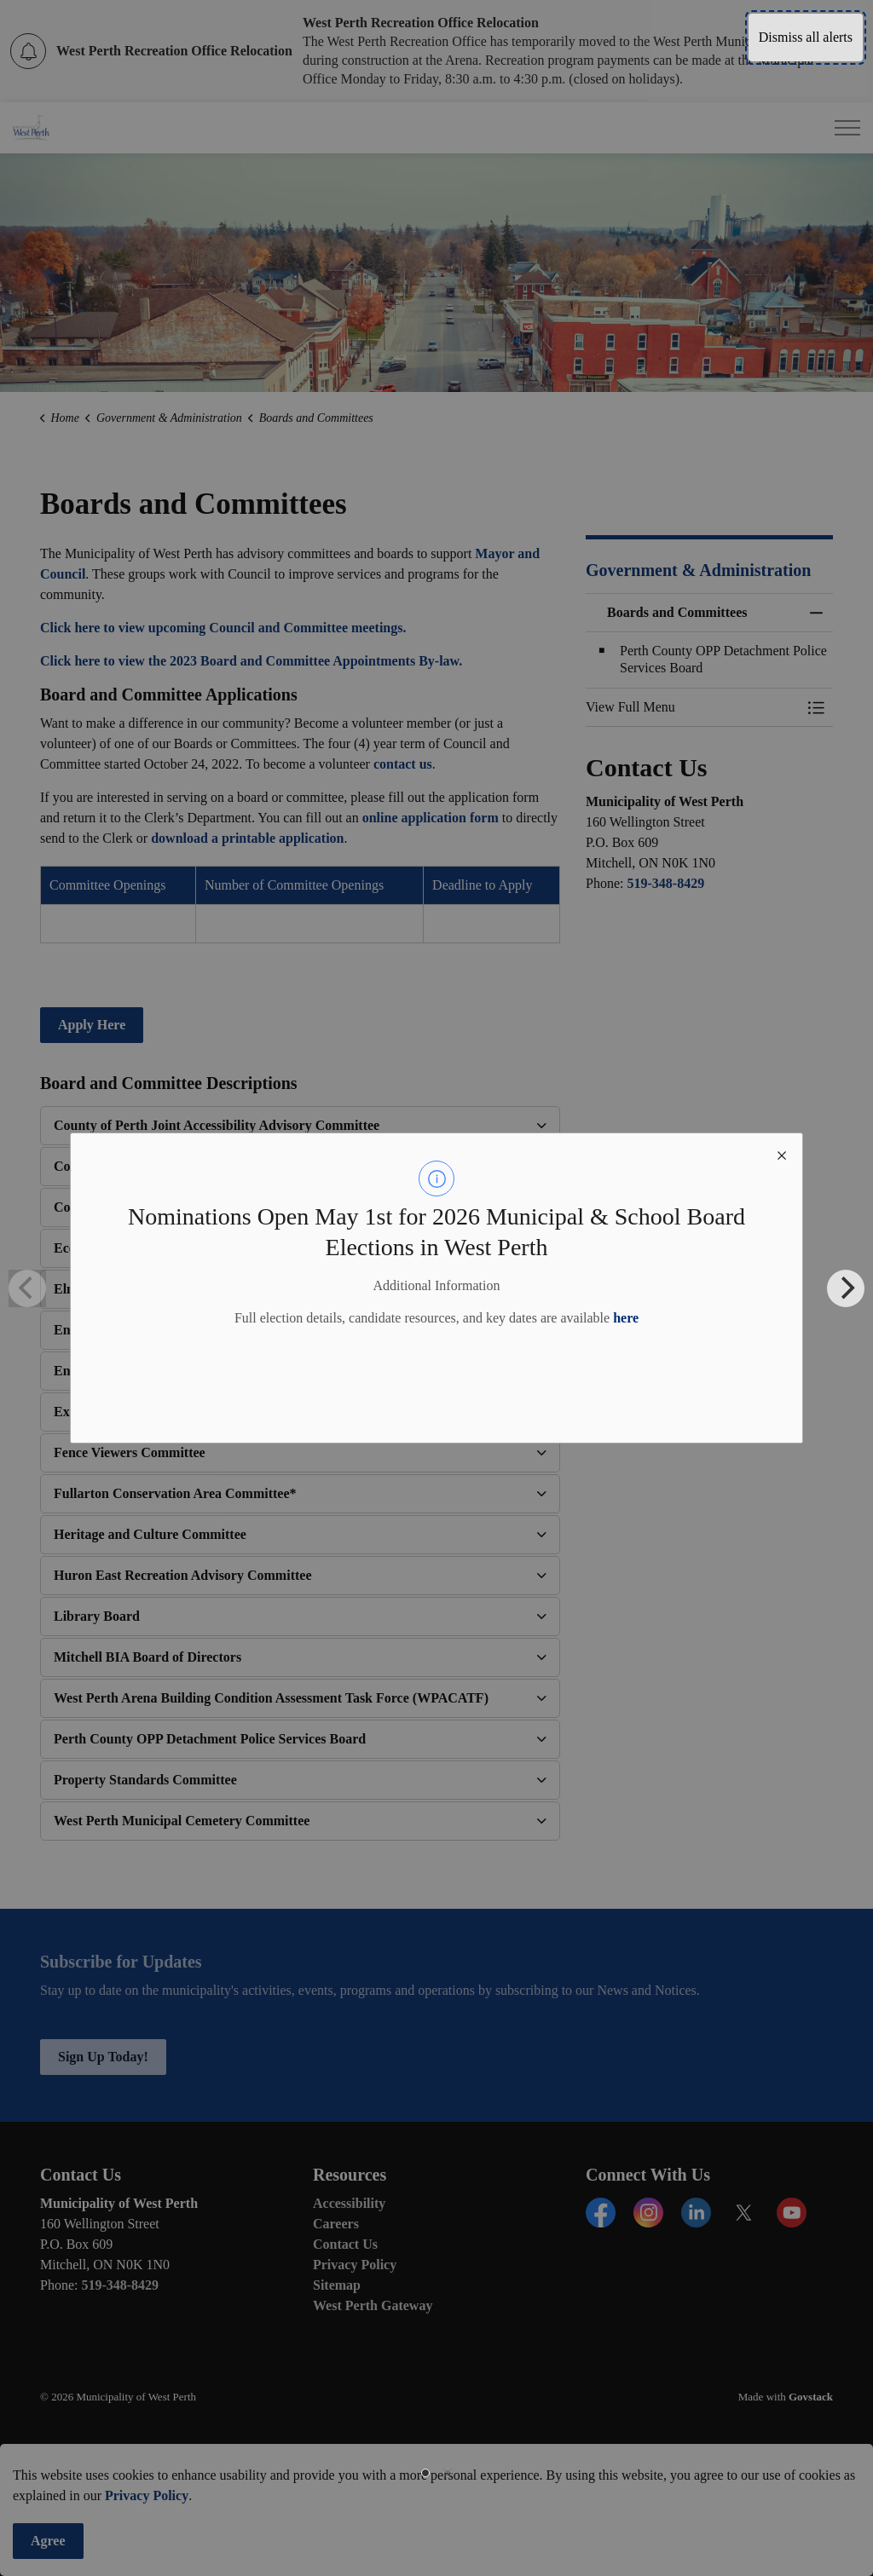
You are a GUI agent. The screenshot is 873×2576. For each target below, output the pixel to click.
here (626, 1318)
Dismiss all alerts (806, 37)
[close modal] (781, 1153)
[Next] (845, 1288)
